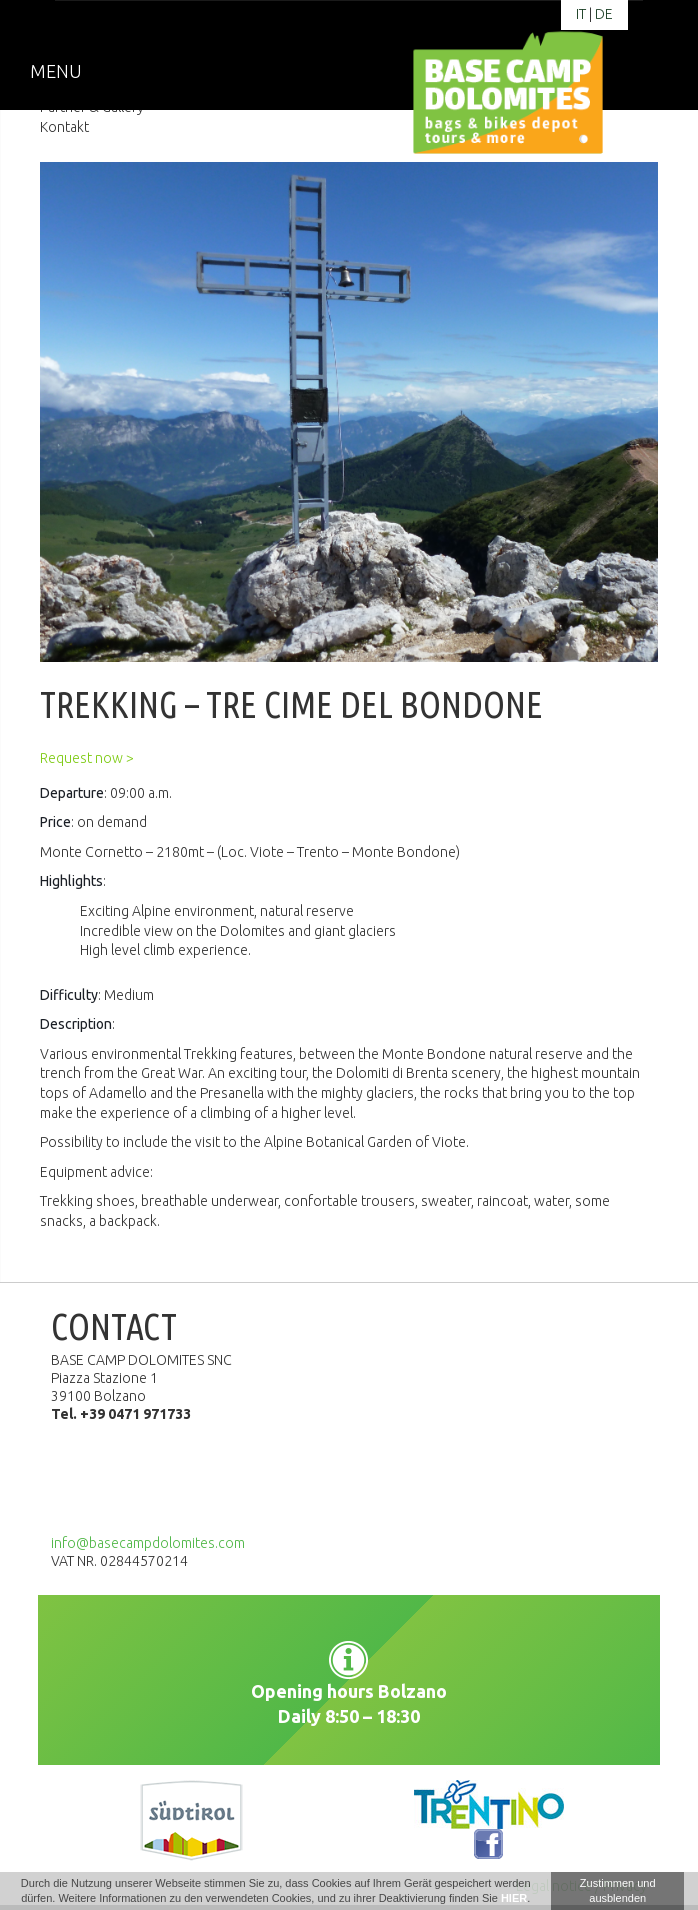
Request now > (87, 758)
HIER (514, 1898)
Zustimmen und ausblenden (618, 1890)
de (604, 14)
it (581, 14)
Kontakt (64, 127)
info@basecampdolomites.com (148, 1543)
